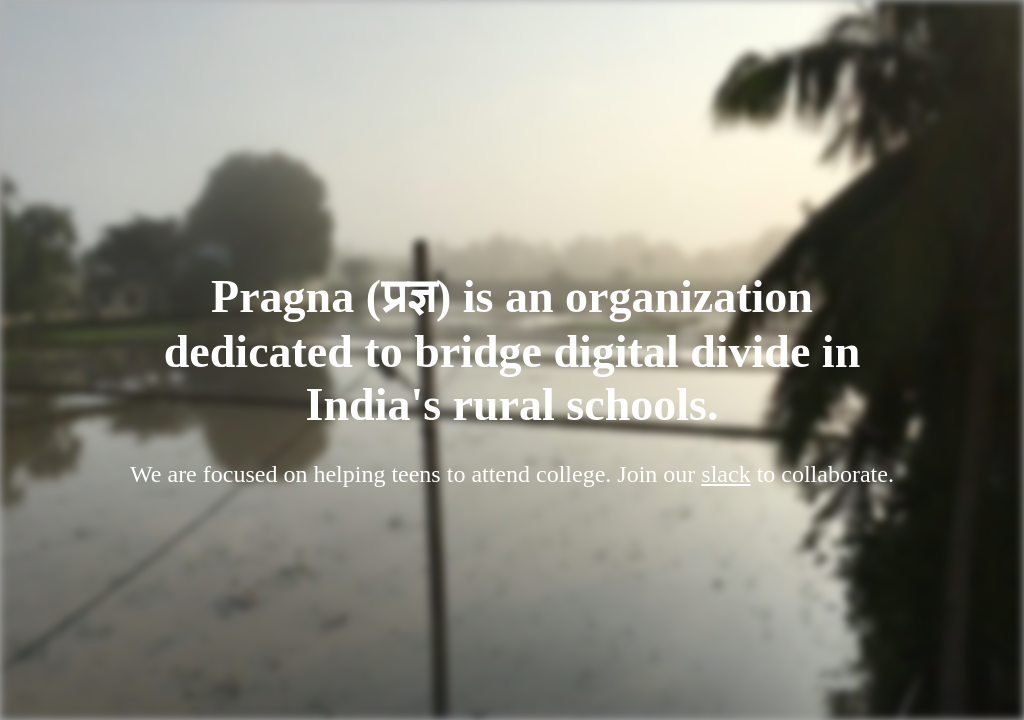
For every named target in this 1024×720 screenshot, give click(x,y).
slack (725, 474)
